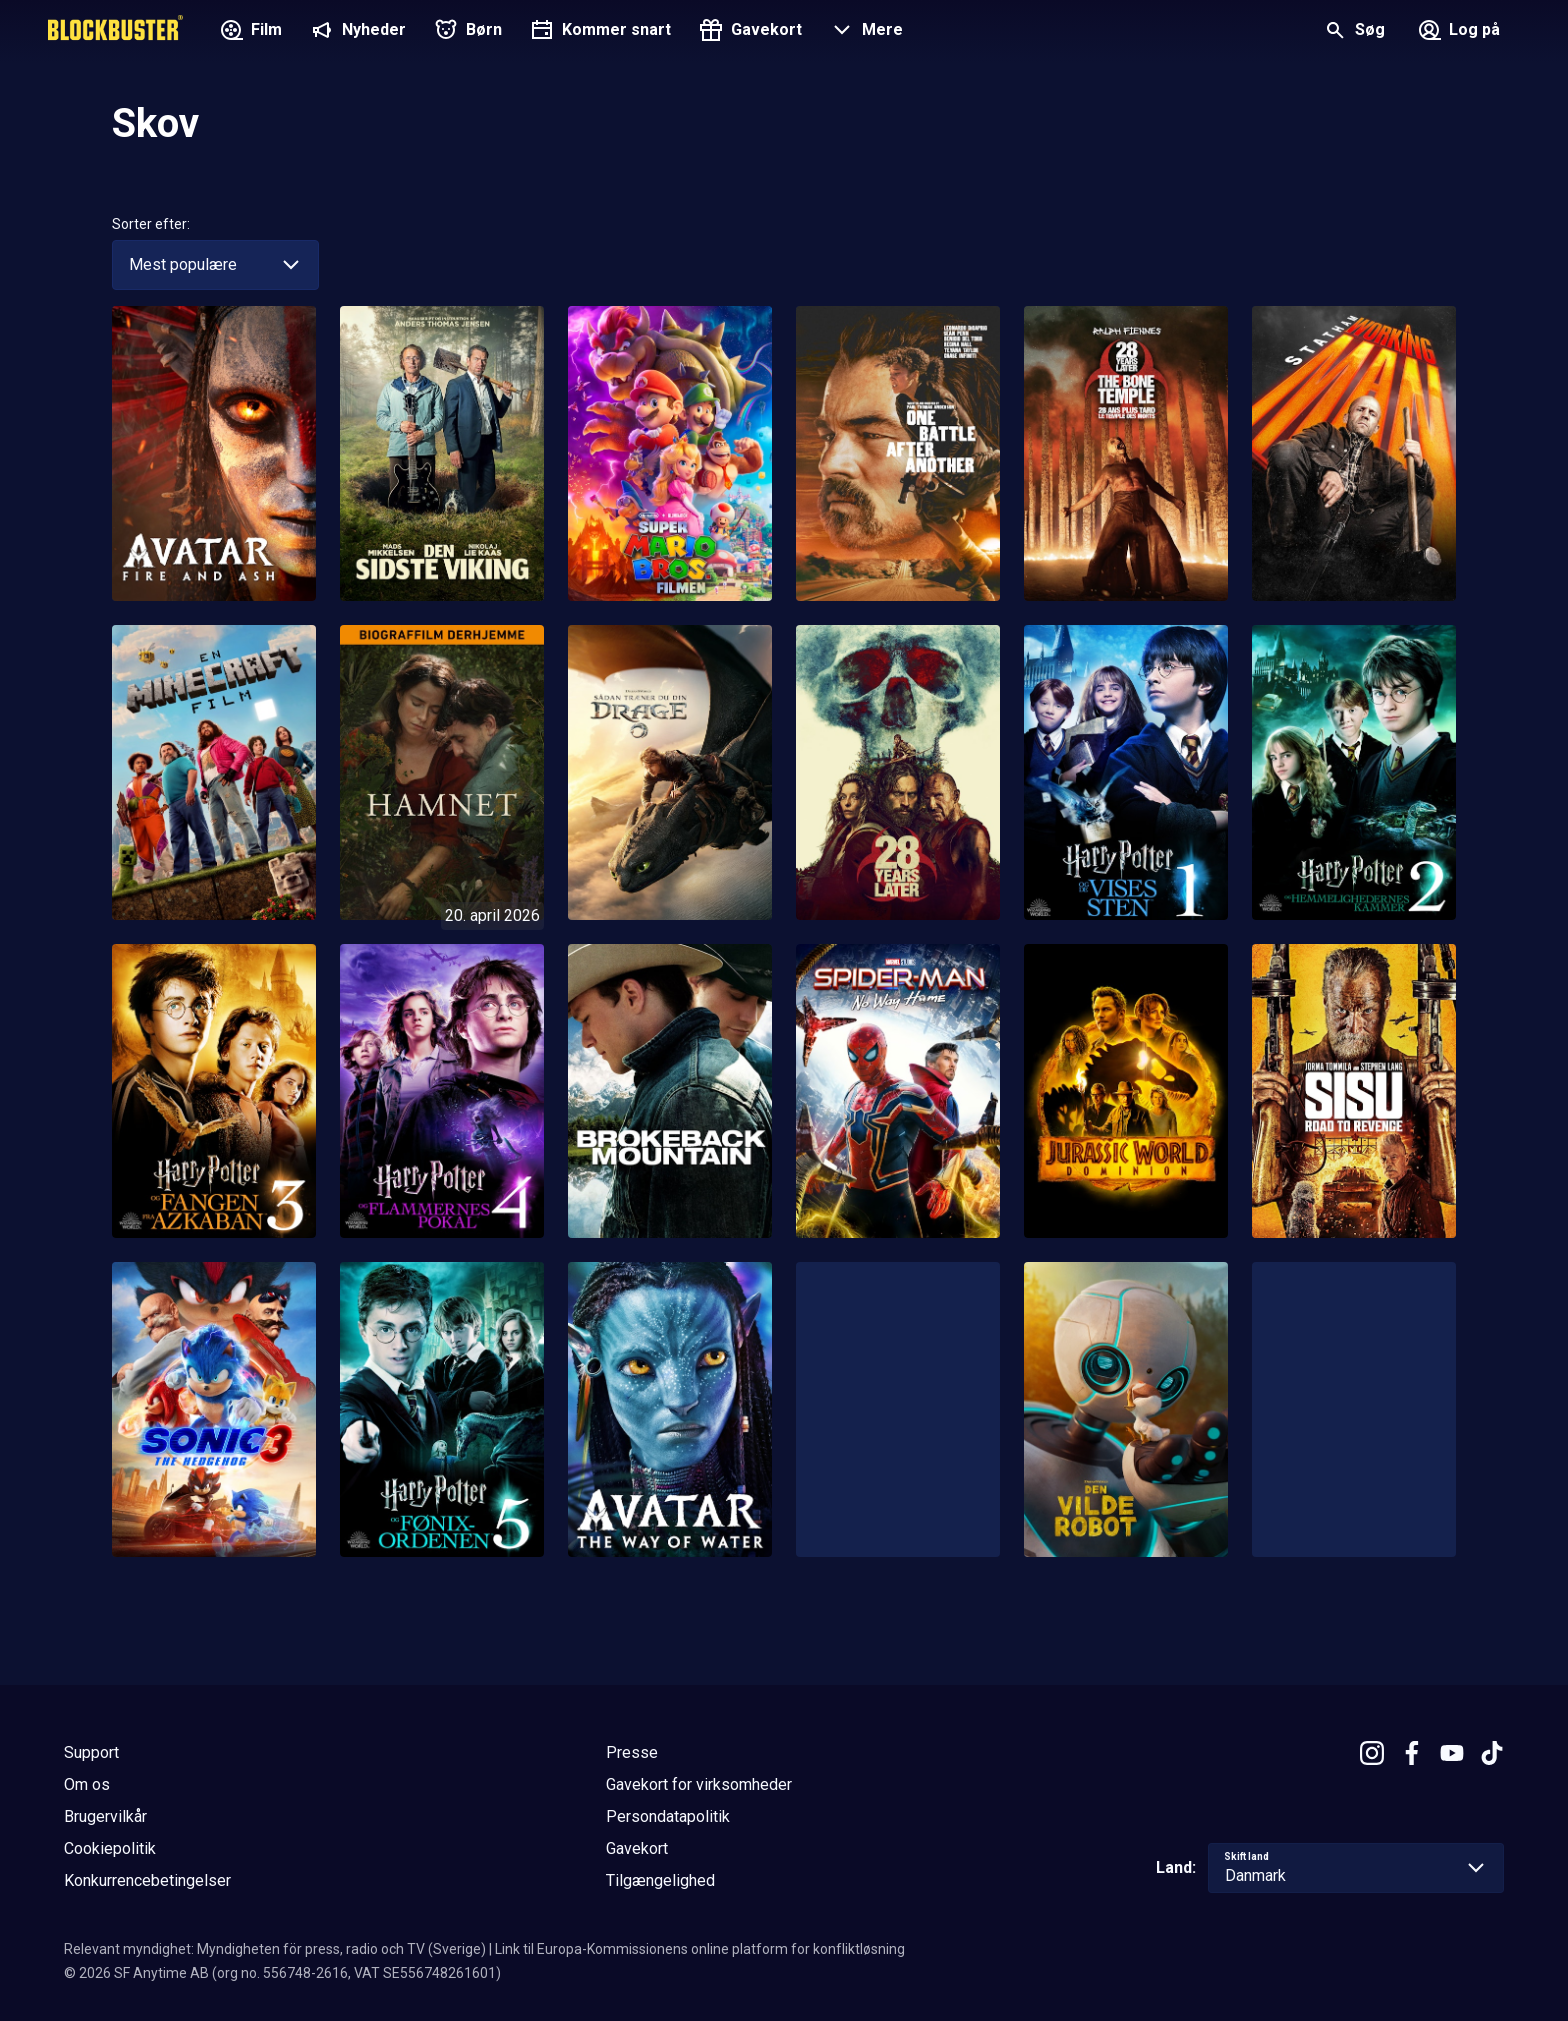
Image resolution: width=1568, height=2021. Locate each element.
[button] (864, 32)
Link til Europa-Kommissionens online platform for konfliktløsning (700, 1949)
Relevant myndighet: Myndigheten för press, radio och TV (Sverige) (275, 1949)
